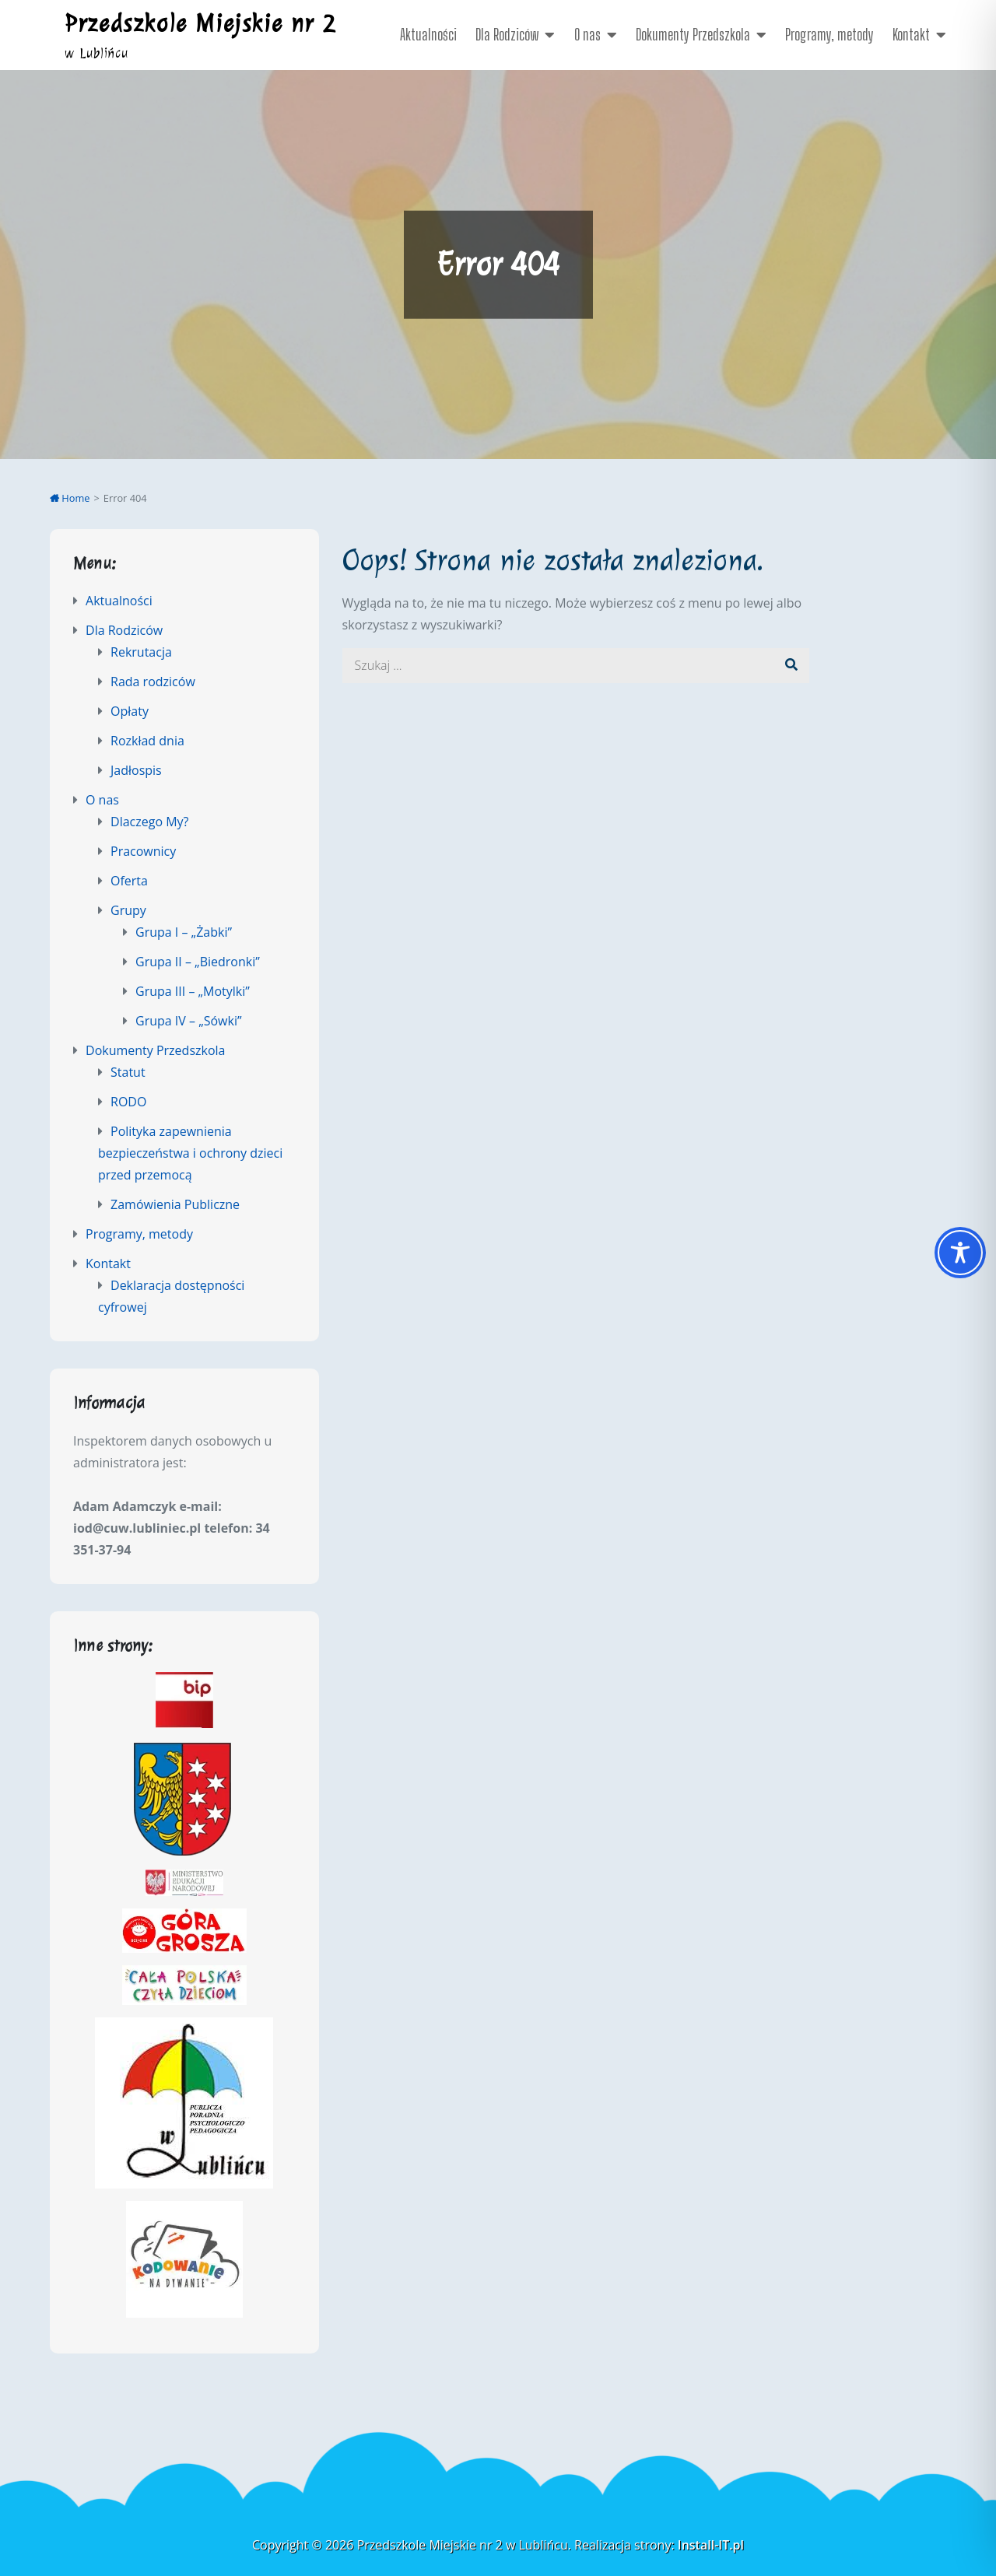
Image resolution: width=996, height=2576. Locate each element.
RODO (128, 1101)
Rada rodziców (152, 681)
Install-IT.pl (711, 2544)
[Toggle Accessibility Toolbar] (960, 1252)
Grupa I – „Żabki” (183, 932)
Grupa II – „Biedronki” (197, 961)
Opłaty (129, 711)
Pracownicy (143, 851)
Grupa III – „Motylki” (192, 991)
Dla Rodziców (506, 34)
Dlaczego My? (149, 821)
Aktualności (428, 34)
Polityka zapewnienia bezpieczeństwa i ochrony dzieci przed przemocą (190, 1153)
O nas (587, 34)
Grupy (128, 910)
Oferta (129, 880)
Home (70, 498)
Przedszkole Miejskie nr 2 (200, 23)
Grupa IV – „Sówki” (188, 1020)
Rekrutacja (141, 652)
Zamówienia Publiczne (175, 1204)
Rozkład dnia (147, 740)
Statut (128, 1072)
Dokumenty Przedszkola (693, 34)
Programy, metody (829, 34)
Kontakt (911, 34)
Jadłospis (136, 770)
